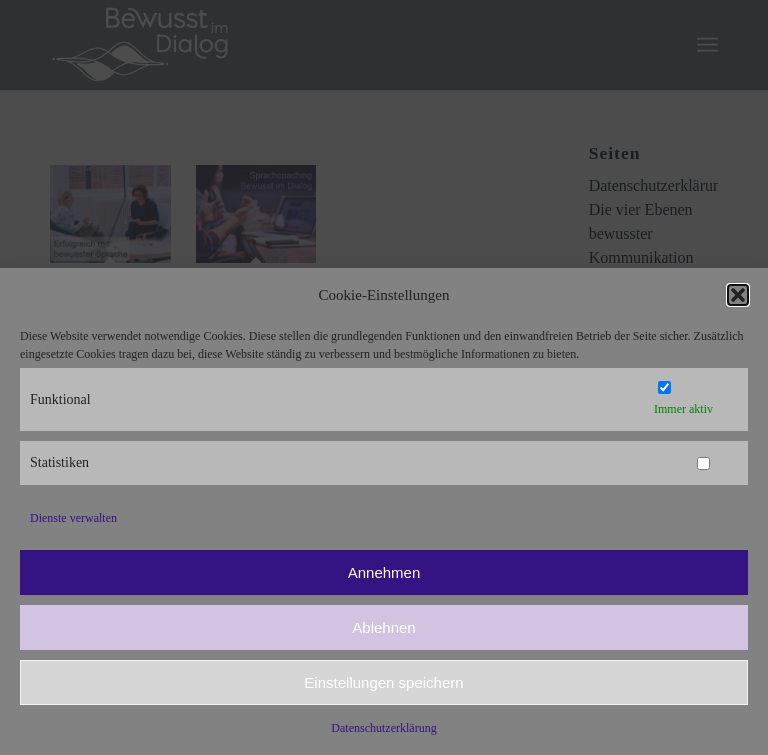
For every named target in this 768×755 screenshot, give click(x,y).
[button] (738, 295)
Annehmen (384, 572)
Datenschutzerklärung (383, 728)
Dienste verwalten (73, 518)
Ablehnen (383, 627)
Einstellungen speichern (383, 682)
